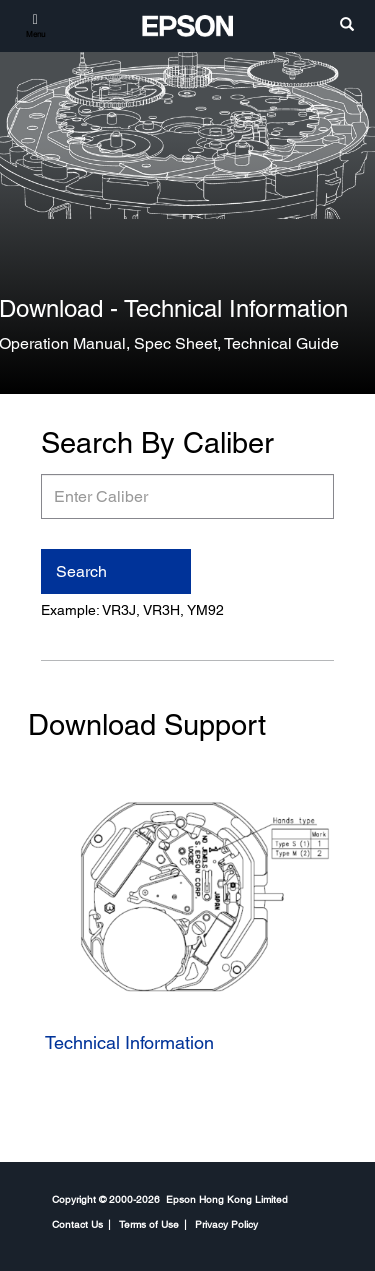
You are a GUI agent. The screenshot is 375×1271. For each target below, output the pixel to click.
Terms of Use (149, 1224)
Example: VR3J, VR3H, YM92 (132, 610)
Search (81, 571)
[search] (347, 25)
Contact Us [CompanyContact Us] (77, 1224)
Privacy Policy (226, 1224)
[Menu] (35, 24)
